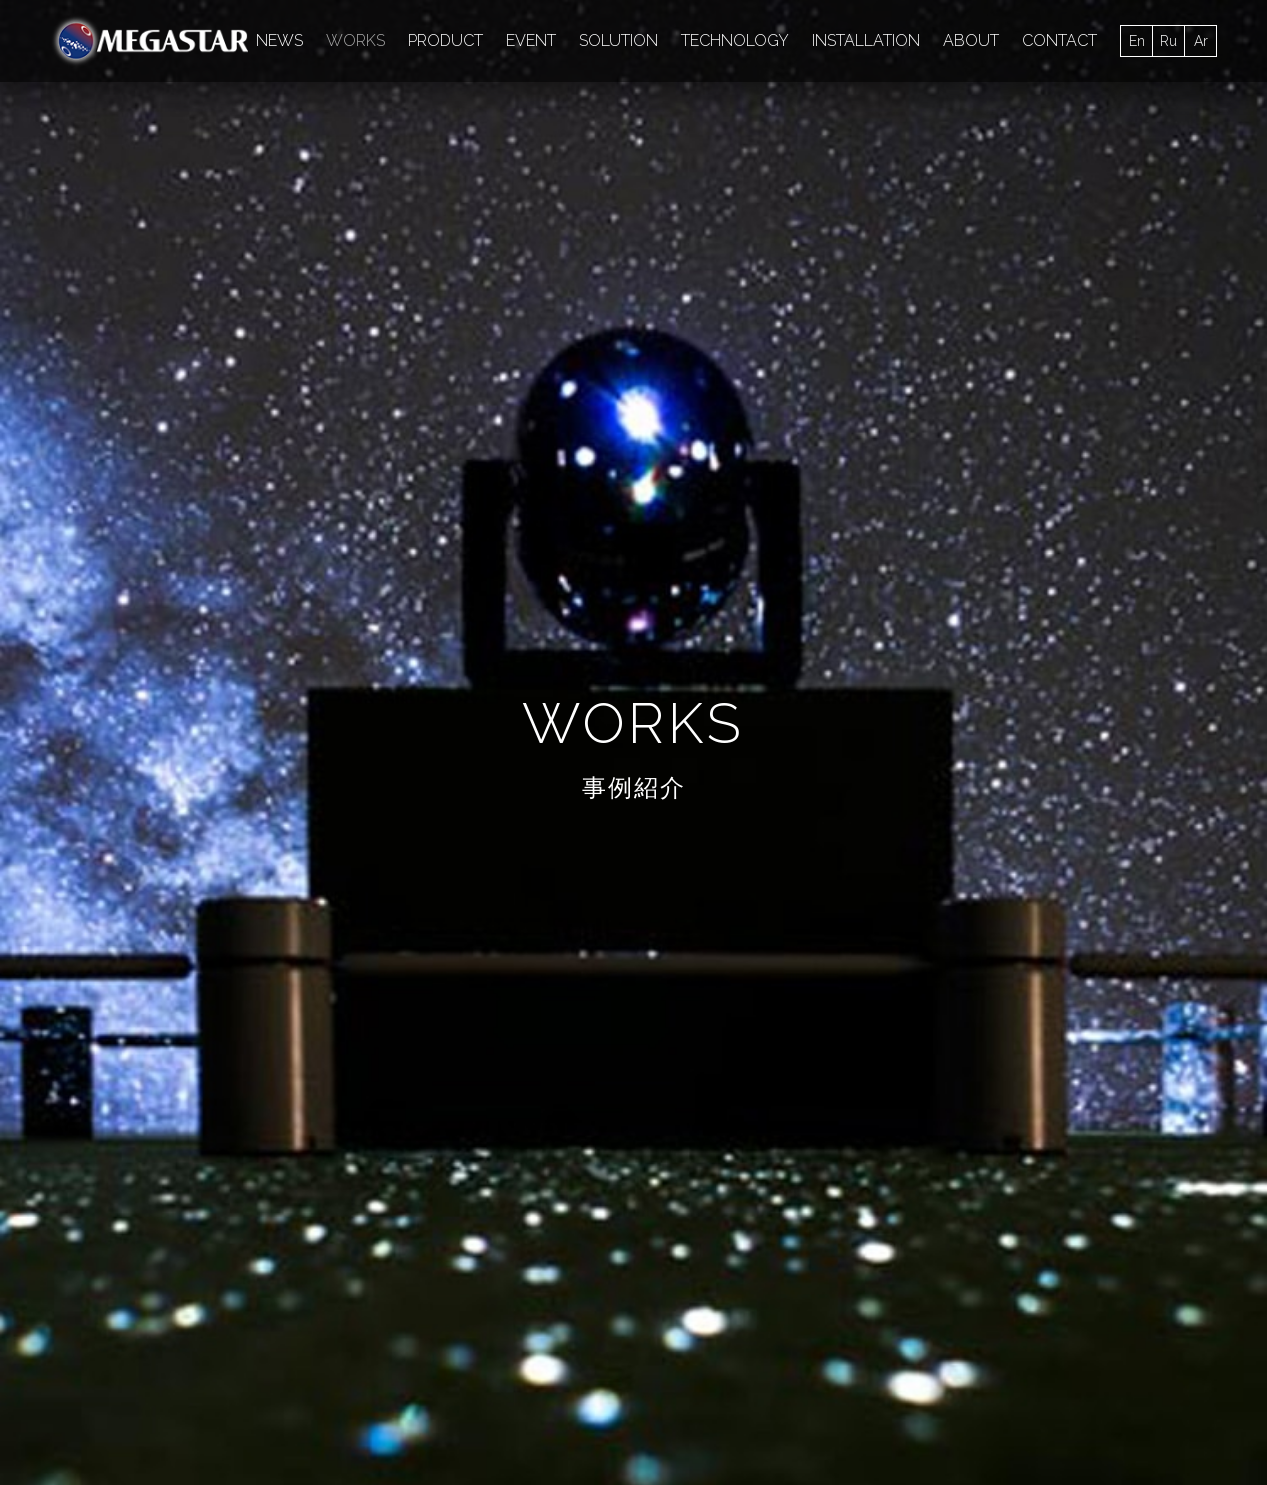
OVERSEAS (987, 1202)
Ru (1168, 41)
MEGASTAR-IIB (967, 179)
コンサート (906, 305)
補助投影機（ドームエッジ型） (185, 347)
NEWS (279, 40)
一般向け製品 (319, 1175)
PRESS (76, 1230)
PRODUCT (445, 40)
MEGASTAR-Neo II (980, 347)
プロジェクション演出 (157, 305)
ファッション (795, 305)
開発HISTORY (1177, 1202)
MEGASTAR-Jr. (441, 263)
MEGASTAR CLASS (579, 179)
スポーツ (526, 347)
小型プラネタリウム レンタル (504, 1175)
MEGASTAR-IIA (304, 179)
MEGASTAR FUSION (154, 179)
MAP (964, 1147)
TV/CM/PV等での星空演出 (805, 263)
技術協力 (1144, 263)
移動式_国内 (631, 221)
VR (1158, 305)
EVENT (531, 40)
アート (443, 347)
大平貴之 (552, 263)
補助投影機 (293, 221)
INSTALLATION (866, 40)
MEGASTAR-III (436, 179)
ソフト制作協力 (310, 305)
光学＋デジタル (509, 221)
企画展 (1061, 263)
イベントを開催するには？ (495, 1147)
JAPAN (971, 1175)
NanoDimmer (719, 179)
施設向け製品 (319, 1147)
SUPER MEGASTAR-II (1015, 221)
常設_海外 (394, 221)
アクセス (294, 1412)
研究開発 (331, 263)
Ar (1201, 41)
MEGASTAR (1171, 1147)
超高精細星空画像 (449, 305)
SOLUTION (618, 40)
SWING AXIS (629, 347)
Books (106, 221)
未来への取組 (964, 263)
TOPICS (79, 1257)
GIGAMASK (872, 221)
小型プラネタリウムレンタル (795, 347)
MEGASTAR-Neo (665, 305)
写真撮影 (1102, 347)
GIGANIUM (352, 347)
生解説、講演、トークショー (178, 263)
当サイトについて (512, 1412)
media (558, 305)
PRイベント (651, 263)
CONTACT (1059, 40)
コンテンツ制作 (752, 221)
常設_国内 (192, 221)
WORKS (355, 40)
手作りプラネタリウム (1045, 305)
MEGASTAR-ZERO (1112, 179)
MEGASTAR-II (839, 179)
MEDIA (1118, 111)
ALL (79, 111)
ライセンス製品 (326, 1202)
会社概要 (213, 1412)
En (1137, 41)
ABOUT (971, 40)
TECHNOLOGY (735, 40)
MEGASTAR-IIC (137, 389)
